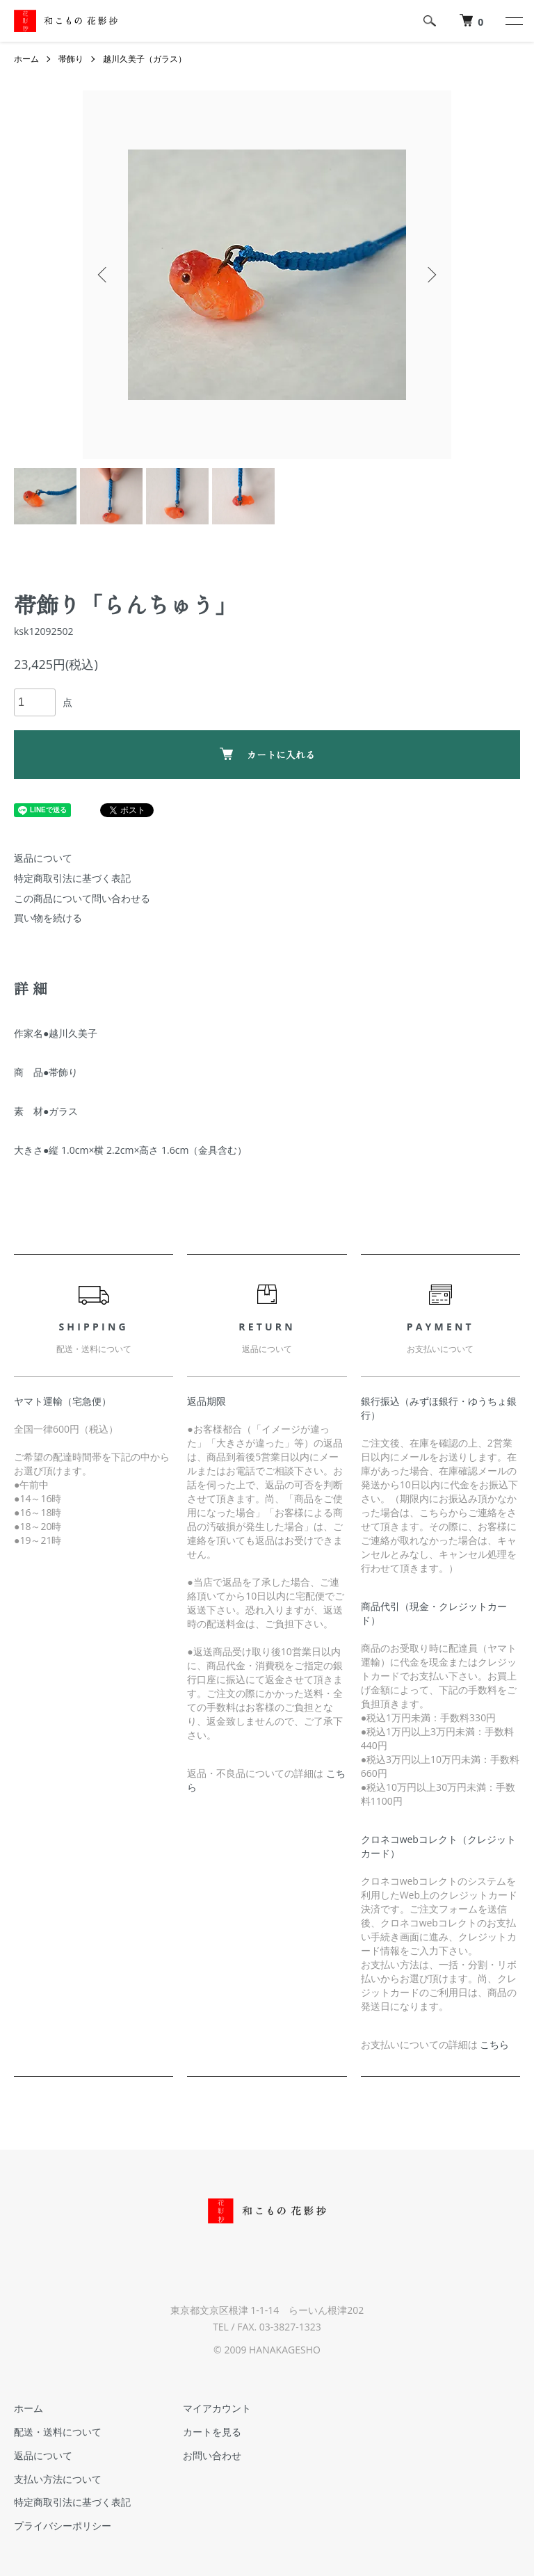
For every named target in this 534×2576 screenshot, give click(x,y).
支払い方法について (58, 2479)
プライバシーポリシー (62, 2525)
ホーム (26, 59)
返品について (43, 857)
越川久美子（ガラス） (144, 59)
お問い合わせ (212, 2455)
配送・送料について (58, 2431)
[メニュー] (513, 21)
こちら (494, 2044)
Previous (103, 274)
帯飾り (70, 59)
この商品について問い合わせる (82, 898)
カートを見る (212, 2431)
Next (430, 274)
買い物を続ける (48, 917)
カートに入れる (267, 755)
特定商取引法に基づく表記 (72, 878)
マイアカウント (217, 2408)
